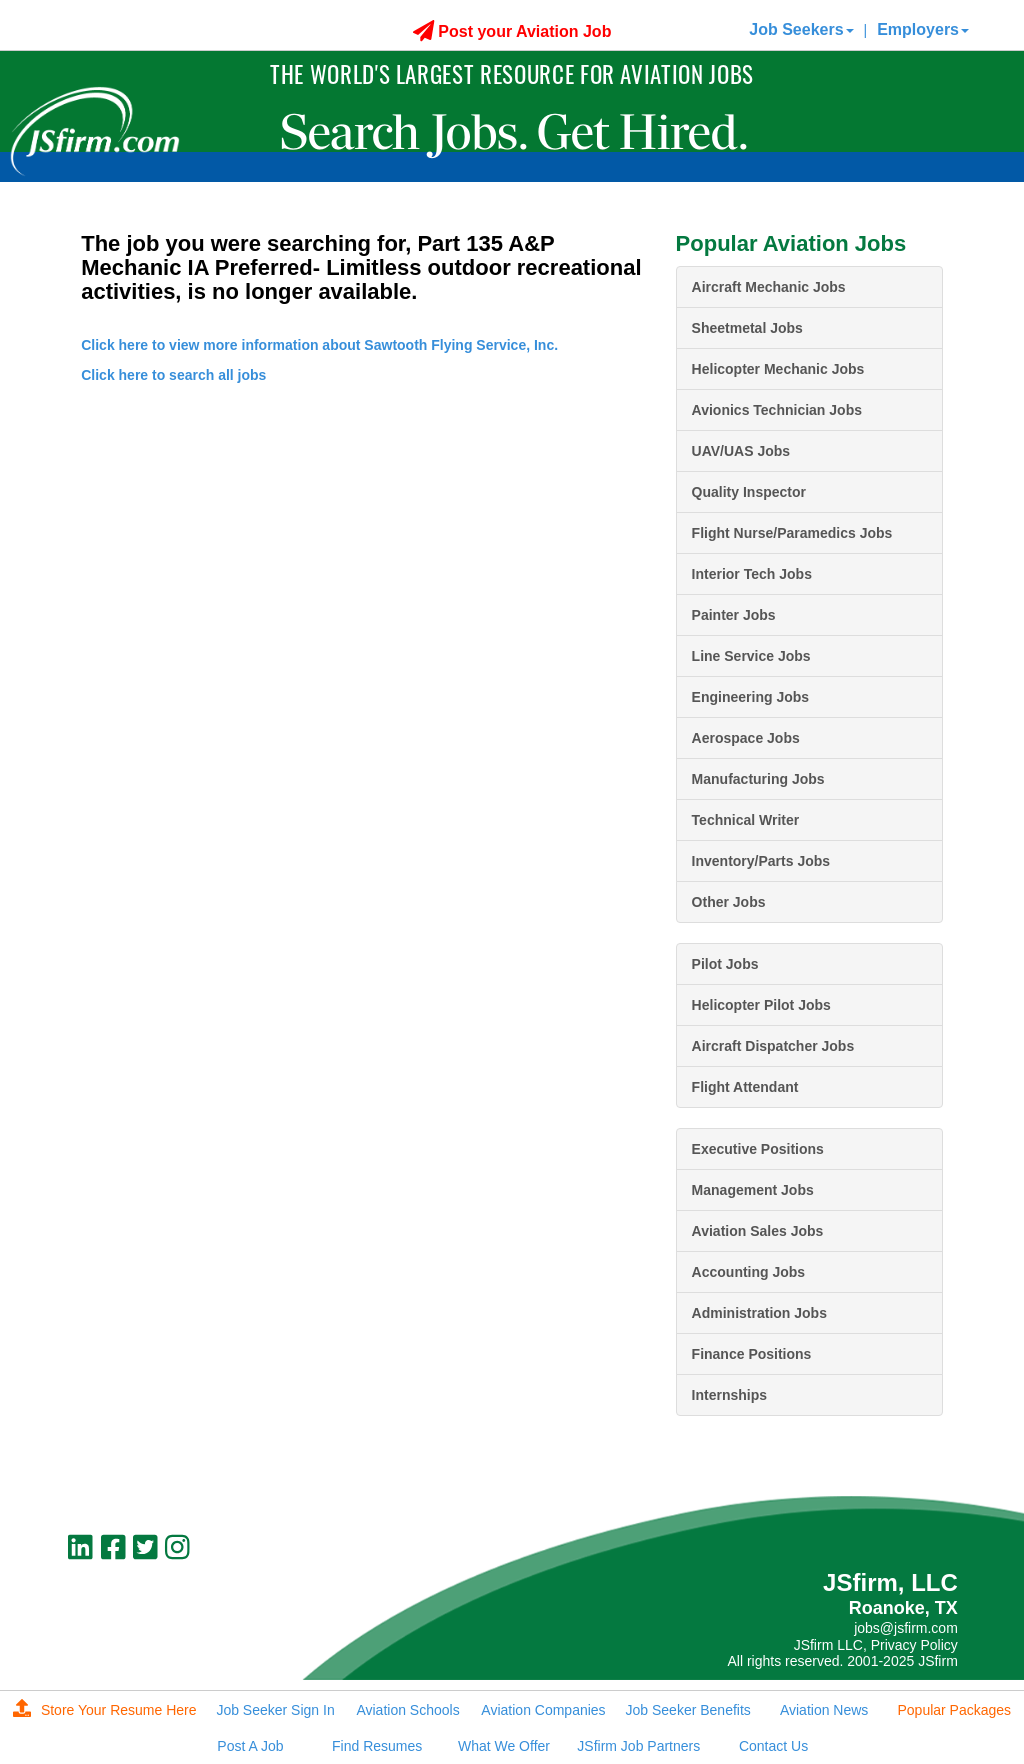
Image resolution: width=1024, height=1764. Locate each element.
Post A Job (250, 1746)
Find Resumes (377, 1746)
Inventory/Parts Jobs (761, 861)
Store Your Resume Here (105, 1710)
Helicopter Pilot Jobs (761, 1005)
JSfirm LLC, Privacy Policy (876, 1645)
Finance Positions (752, 1354)
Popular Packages (954, 1710)
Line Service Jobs (751, 656)
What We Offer (504, 1746)
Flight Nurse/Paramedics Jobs (792, 533)
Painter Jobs (734, 615)
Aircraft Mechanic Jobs (769, 287)
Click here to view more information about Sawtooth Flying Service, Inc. (319, 345)
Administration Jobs (759, 1313)
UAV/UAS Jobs (741, 451)
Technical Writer (746, 820)
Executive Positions (758, 1149)
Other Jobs (729, 902)
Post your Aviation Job (512, 31)
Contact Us (773, 1746)
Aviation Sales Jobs (758, 1231)
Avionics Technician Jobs (777, 410)
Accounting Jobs (749, 1272)
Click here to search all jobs (173, 375)
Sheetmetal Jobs (747, 328)
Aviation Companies (543, 1710)
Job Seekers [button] (801, 29)
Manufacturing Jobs (758, 779)
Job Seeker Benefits (688, 1710)
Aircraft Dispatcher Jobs (773, 1046)
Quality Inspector (749, 492)
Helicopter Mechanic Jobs (778, 369)
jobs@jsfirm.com (906, 1628)
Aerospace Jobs (746, 738)
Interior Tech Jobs (752, 574)
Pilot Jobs (725, 964)
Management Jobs (753, 1190)
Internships (729, 1395)
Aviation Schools (407, 1710)
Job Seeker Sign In (275, 1710)
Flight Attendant (745, 1087)
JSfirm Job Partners (638, 1746)
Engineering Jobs (750, 697)
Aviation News (824, 1710)
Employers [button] (923, 29)
